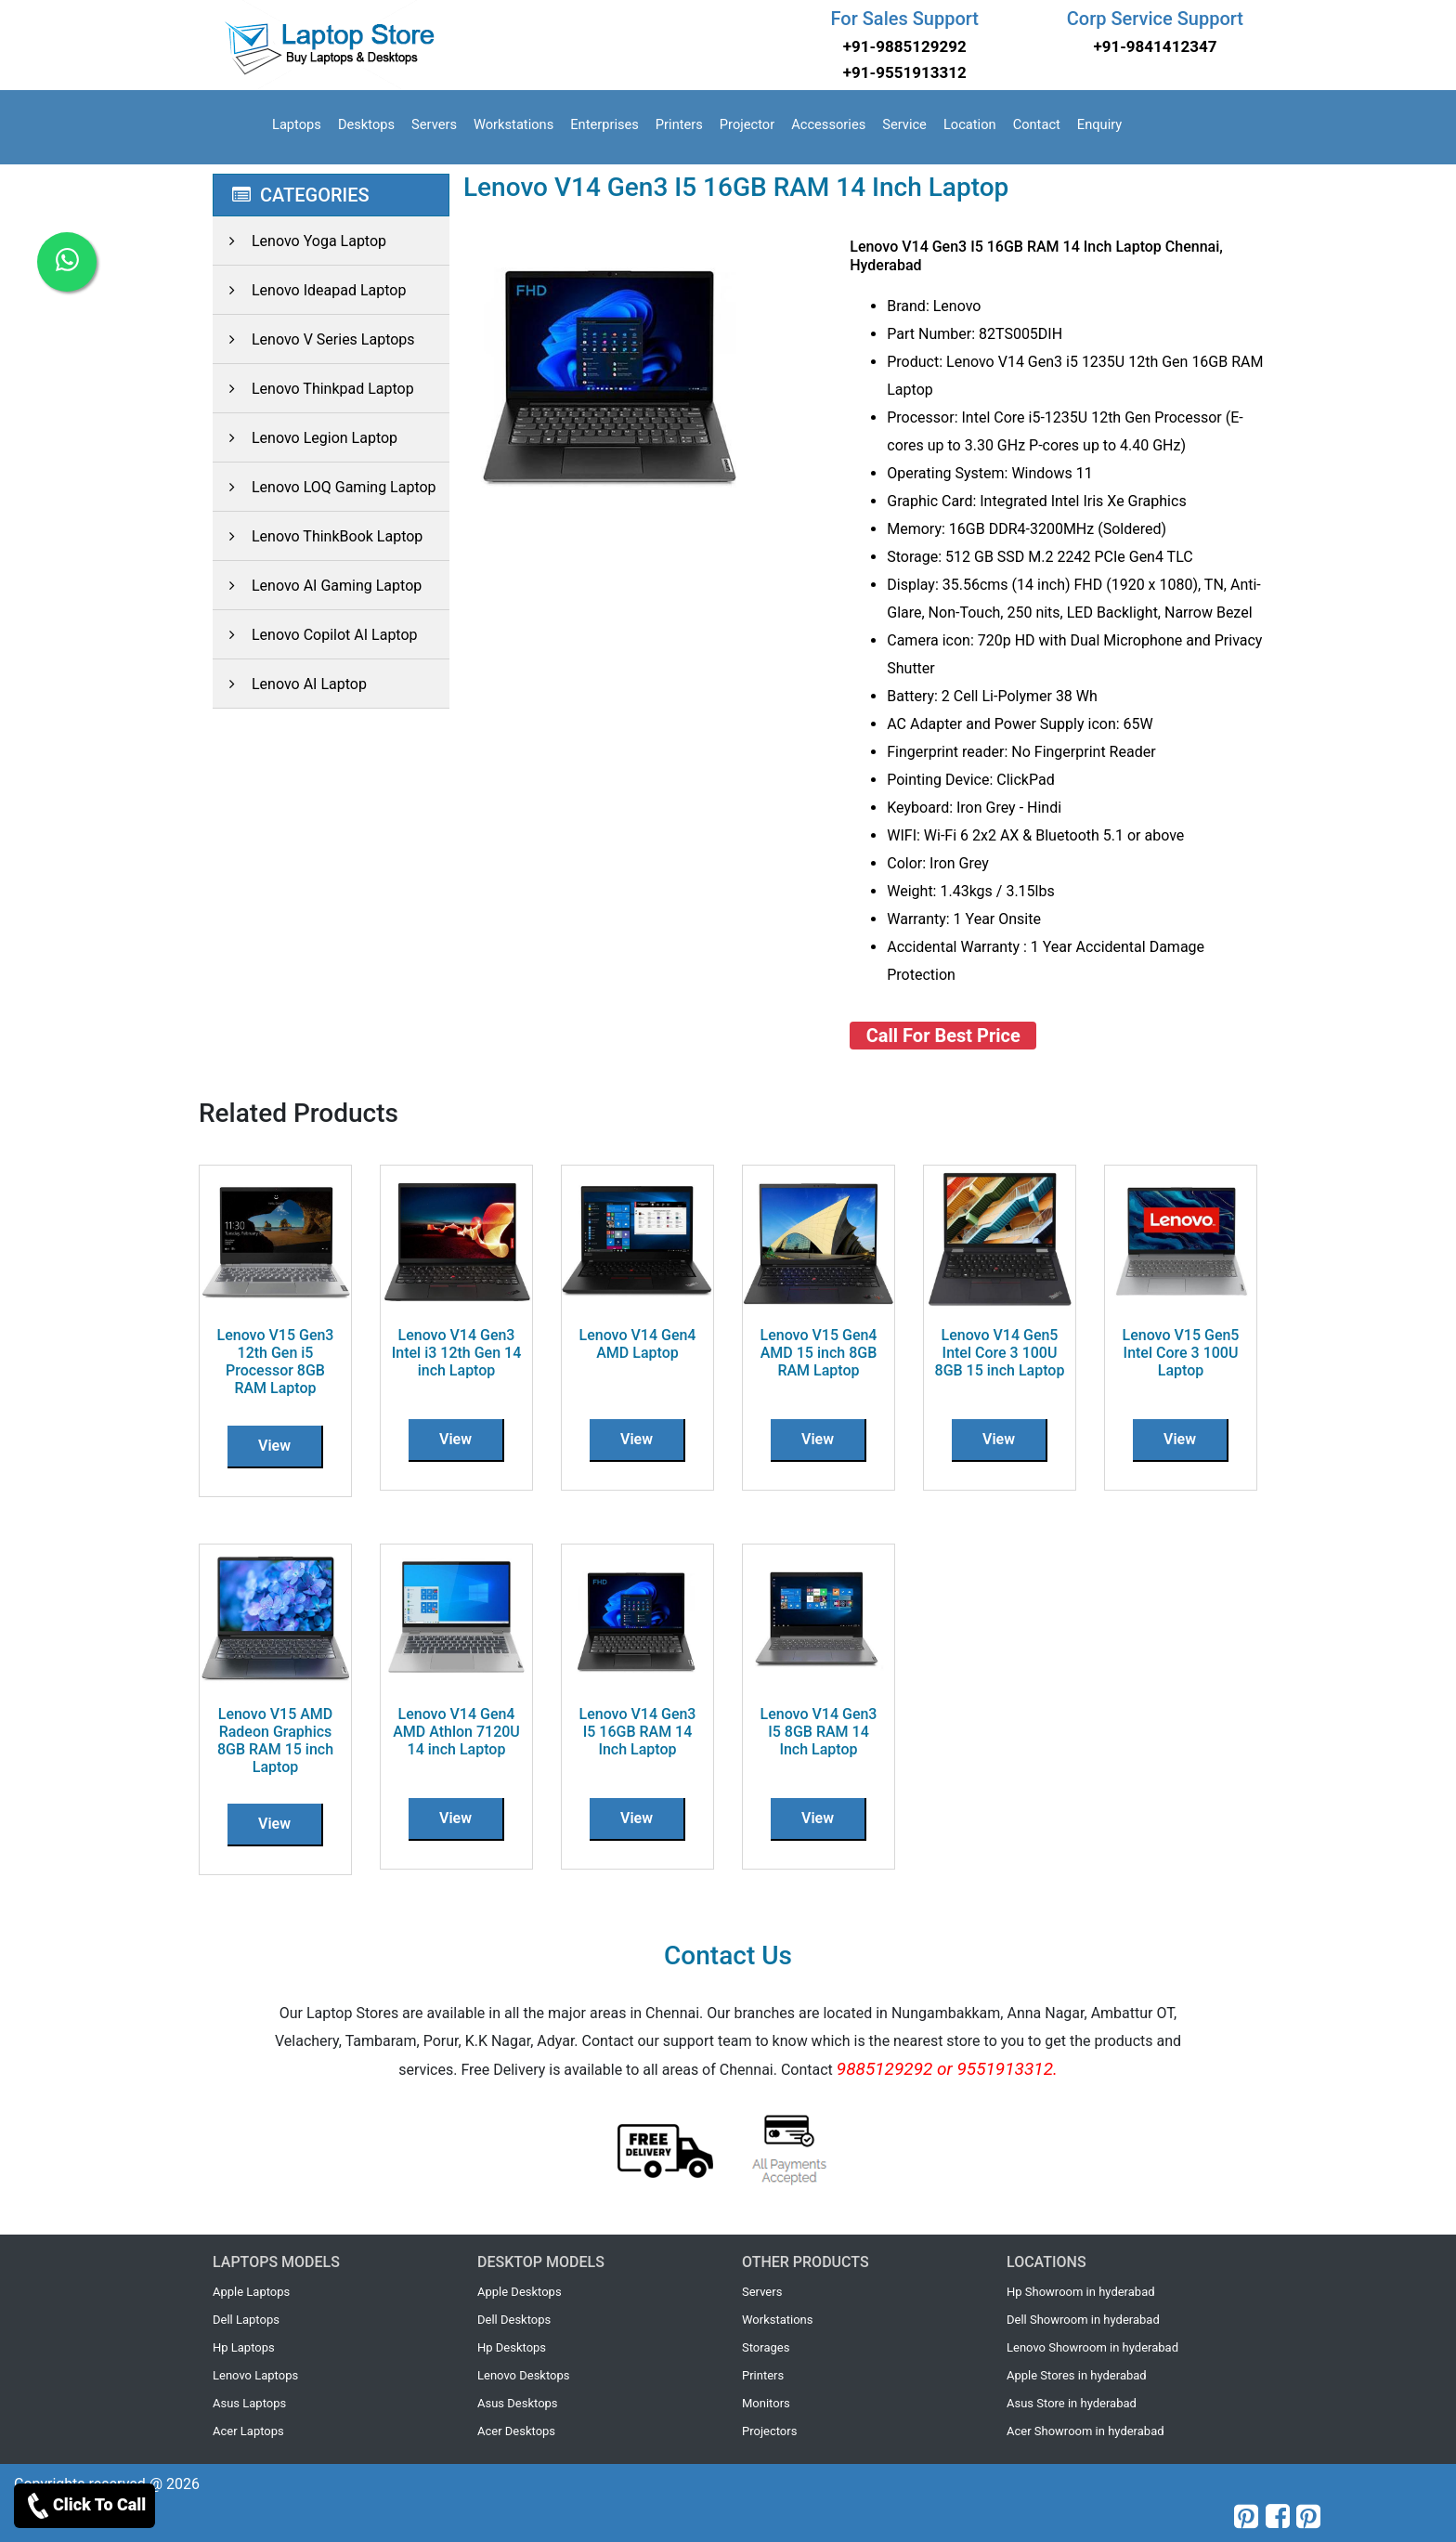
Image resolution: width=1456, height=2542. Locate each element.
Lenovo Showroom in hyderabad (1092, 2347)
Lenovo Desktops (523, 2375)
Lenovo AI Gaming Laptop (317, 585)
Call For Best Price (943, 1035)
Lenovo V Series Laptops (314, 339)
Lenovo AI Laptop (290, 684)
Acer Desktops (516, 2431)
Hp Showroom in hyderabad (1081, 2292)
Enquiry (1099, 124)
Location (969, 124)
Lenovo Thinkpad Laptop (313, 389)
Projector (747, 124)
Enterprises (604, 124)
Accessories (828, 124)
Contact (1036, 124)
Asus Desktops (517, 2403)
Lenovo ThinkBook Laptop (317, 536)
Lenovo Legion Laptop (305, 438)
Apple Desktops (519, 2292)
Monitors (766, 2403)
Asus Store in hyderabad (1072, 2403)
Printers (679, 124)
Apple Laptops (251, 2292)
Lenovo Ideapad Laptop (309, 290)
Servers (434, 124)
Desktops (366, 124)
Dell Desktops (514, 2320)
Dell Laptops (246, 2320)
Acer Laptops (248, 2431)
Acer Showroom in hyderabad (1085, 2431)
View (274, 1445)
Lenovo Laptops (255, 2375)
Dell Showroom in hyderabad (1083, 2320)
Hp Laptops (244, 2347)
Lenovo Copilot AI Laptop (315, 635)
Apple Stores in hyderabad (1077, 2375)
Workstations (513, 124)
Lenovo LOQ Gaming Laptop (324, 487)
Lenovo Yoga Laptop (299, 241)
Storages (765, 2347)
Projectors (769, 2431)
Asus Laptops (249, 2403)
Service (904, 124)
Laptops (296, 124)
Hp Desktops (511, 2347)
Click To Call (84, 2506)
